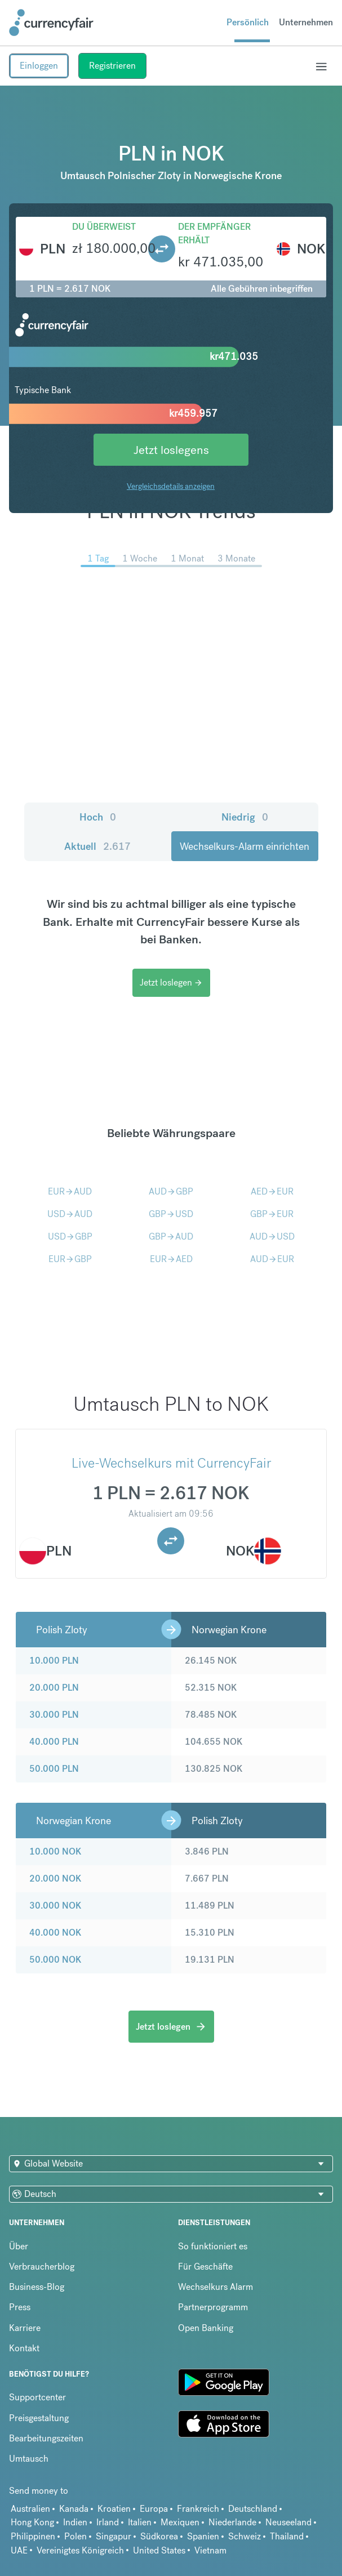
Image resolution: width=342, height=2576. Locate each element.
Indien (75, 2522)
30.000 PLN (54, 1715)
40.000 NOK (55, 1932)
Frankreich (198, 2509)
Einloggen (39, 66)
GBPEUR (272, 1214)
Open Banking (205, 2328)
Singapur (113, 2536)
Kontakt (24, 2348)
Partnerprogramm (213, 2307)
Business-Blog (36, 2287)
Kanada (73, 2509)
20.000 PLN (54, 1687)
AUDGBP (171, 1191)
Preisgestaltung (39, 2418)
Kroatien (114, 2509)
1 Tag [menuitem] (98, 558)
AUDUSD (272, 1236)
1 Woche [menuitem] (139, 558)
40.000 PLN (54, 1742)
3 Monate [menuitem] (236, 558)
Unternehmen (306, 22)
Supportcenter (37, 2397)
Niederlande (232, 2522)
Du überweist (104, 227)
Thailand (287, 2536)
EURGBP (70, 1259)
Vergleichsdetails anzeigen (171, 486)
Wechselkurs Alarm (215, 2287)
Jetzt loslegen (171, 982)
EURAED (171, 1259)
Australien (30, 2509)
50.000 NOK (55, 1960)
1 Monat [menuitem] (187, 558)
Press (19, 2307)
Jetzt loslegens (171, 449)
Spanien (203, 2536)
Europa (154, 2509)
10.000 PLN (54, 1660)
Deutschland (252, 2509)
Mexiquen (180, 2522)
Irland (107, 2522)
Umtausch (28, 2458)
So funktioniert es (212, 2246)
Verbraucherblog (41, 2266)
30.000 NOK (55, 1905)
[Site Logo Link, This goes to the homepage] (51, 22)
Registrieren (112, 66)
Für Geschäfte (205, 2266)
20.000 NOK (55, 1878)
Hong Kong (32, 2522)
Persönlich (247, 22)
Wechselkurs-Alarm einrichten (244, 846)
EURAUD (70, 1191)
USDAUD (69, 1214)
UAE (19, 2550)
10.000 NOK (55, 1851)
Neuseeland (288, 2522)
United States (159, 2550)
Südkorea (159, 2536)
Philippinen (33, 2536)
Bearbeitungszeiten (46, 2438)
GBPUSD (171, 1214)
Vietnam (210, 2550)
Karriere (25, 2328)
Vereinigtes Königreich (80, 2550)
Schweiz (244, 2536)
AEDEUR (272, 1191)
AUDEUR (272, 1259)
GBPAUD (171, 1236)
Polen (75, 2536)
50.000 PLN (54, 1769)
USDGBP (70, 1236)
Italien (140, 2522)
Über (18, 2246)
